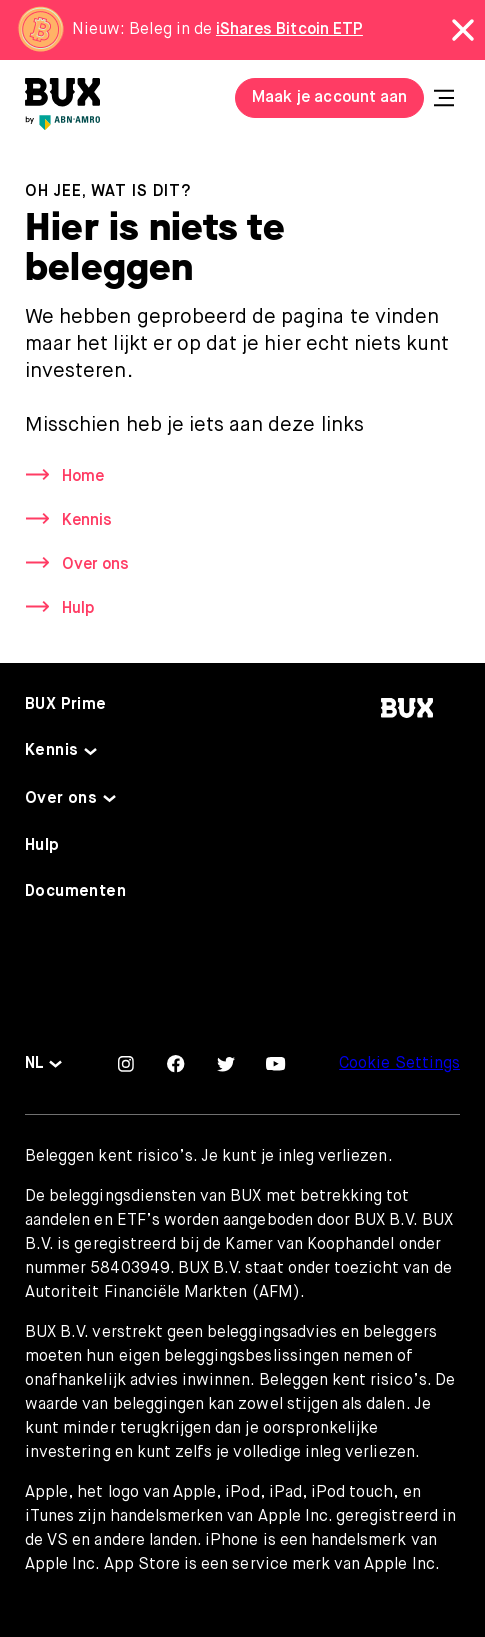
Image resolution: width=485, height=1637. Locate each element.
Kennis (87, 521)
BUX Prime (66, 705)
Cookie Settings (399, 1064)
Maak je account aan (329, 98)
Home (83, 477)
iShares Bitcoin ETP (289, 30)
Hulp (78, 609)
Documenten (75, 892)
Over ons (95, 565)
